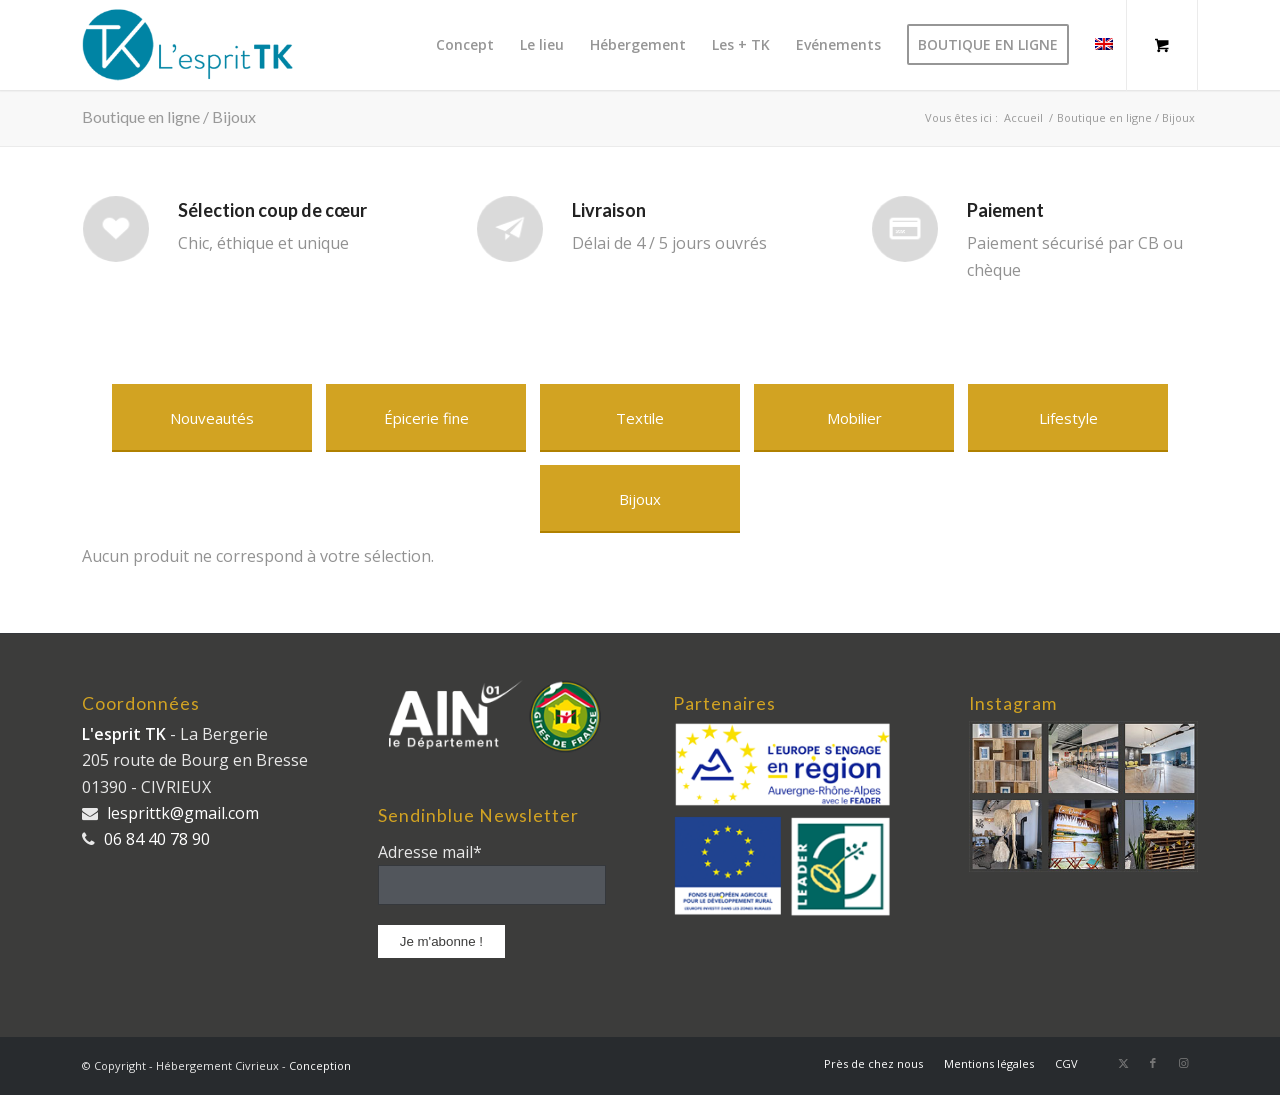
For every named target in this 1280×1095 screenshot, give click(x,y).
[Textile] (640, 418)
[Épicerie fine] (426, 418)
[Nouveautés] (212, 418)
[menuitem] (465, 45)
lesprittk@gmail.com (183, 813)
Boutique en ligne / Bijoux (169, 116)
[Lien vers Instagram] (1183, 1063)
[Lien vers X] (1123, 1063)
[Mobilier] (854, 418)
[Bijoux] (640, 499)
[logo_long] (197, 45)
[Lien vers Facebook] (1153, 1063)
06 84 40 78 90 (157, 839)
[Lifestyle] (1068, 418)
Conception (320, 1065)
